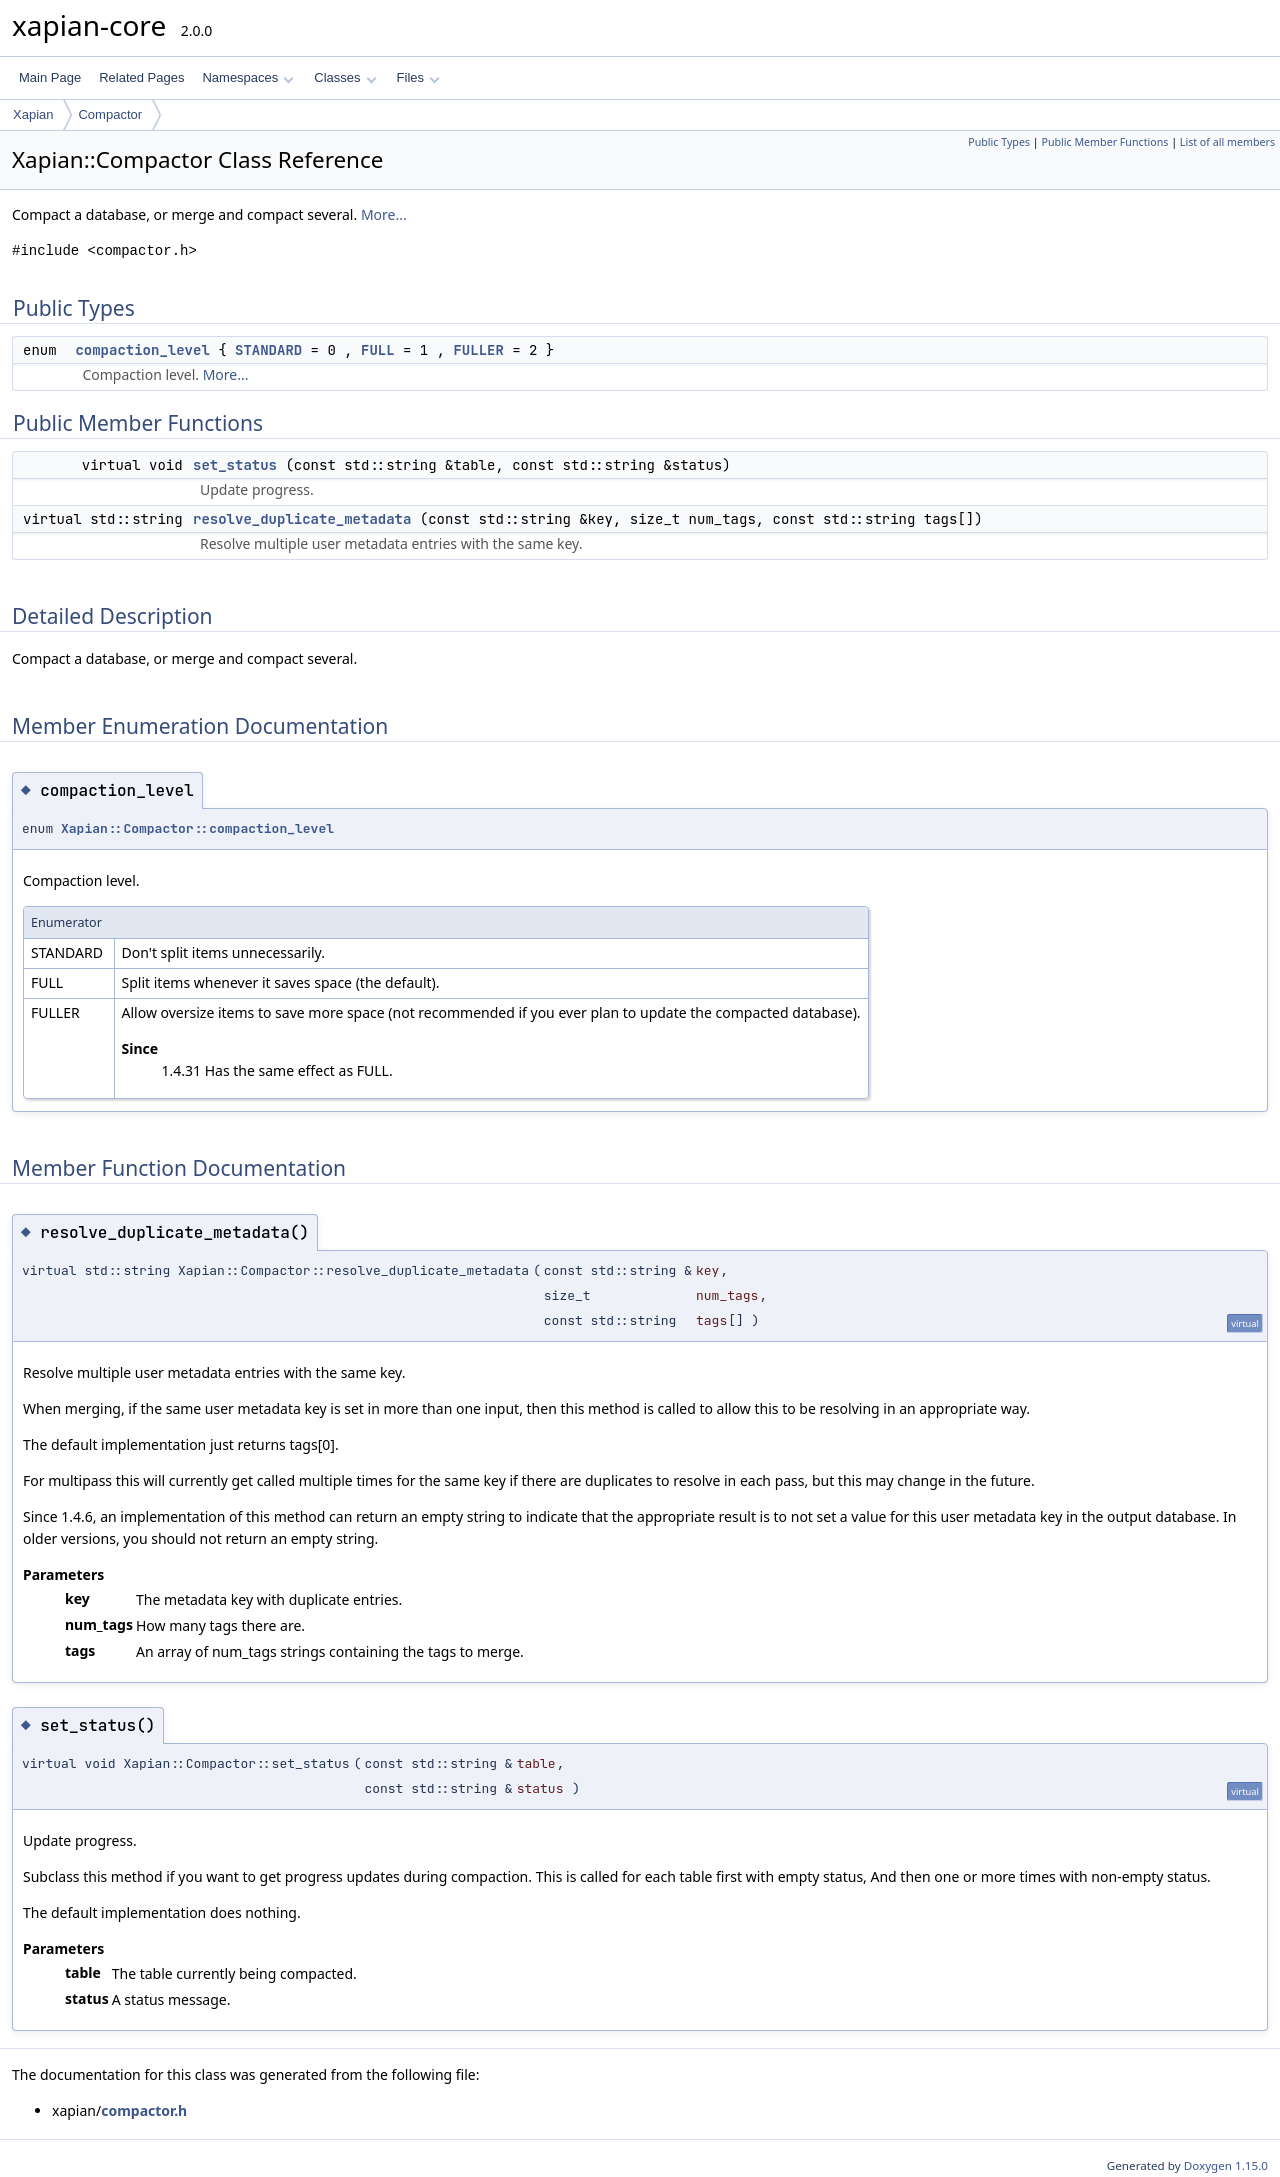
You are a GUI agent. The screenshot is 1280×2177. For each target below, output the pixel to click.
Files (418, 77)
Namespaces (247, 77)
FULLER (478, 350)
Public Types (999, 142)
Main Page (50, 77)
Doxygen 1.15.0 (1226, 2165)
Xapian (33, 114)
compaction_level (142, 350)
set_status (235, 465)
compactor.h (144, 2110)
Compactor (110, 114)
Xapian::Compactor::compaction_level (197, 828)
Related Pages (141, 77)
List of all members (1227, 142)
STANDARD (268, 350)
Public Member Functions (1104, 142)
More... (384, 214)
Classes (345, 77)
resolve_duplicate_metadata (302, 519)
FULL (378, 350)
